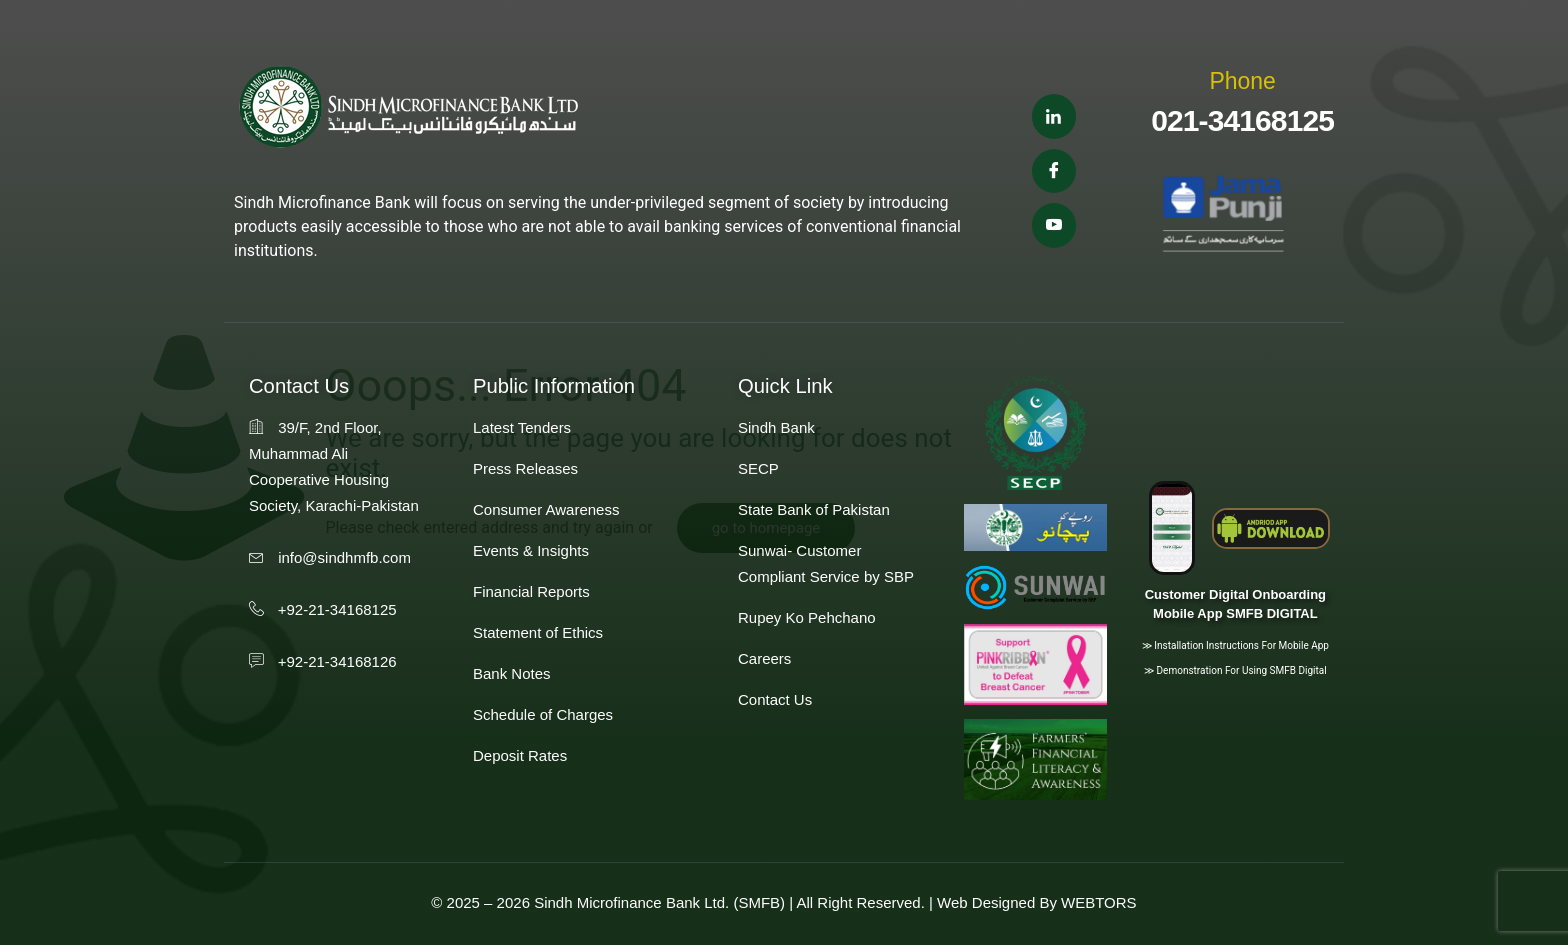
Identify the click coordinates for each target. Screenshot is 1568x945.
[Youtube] (1053, 226)
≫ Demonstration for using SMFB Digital (1235, 670)
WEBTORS (1099, 902)
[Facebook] (1053, 171)
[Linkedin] (1053, 116)
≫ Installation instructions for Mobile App (1235, 645)
